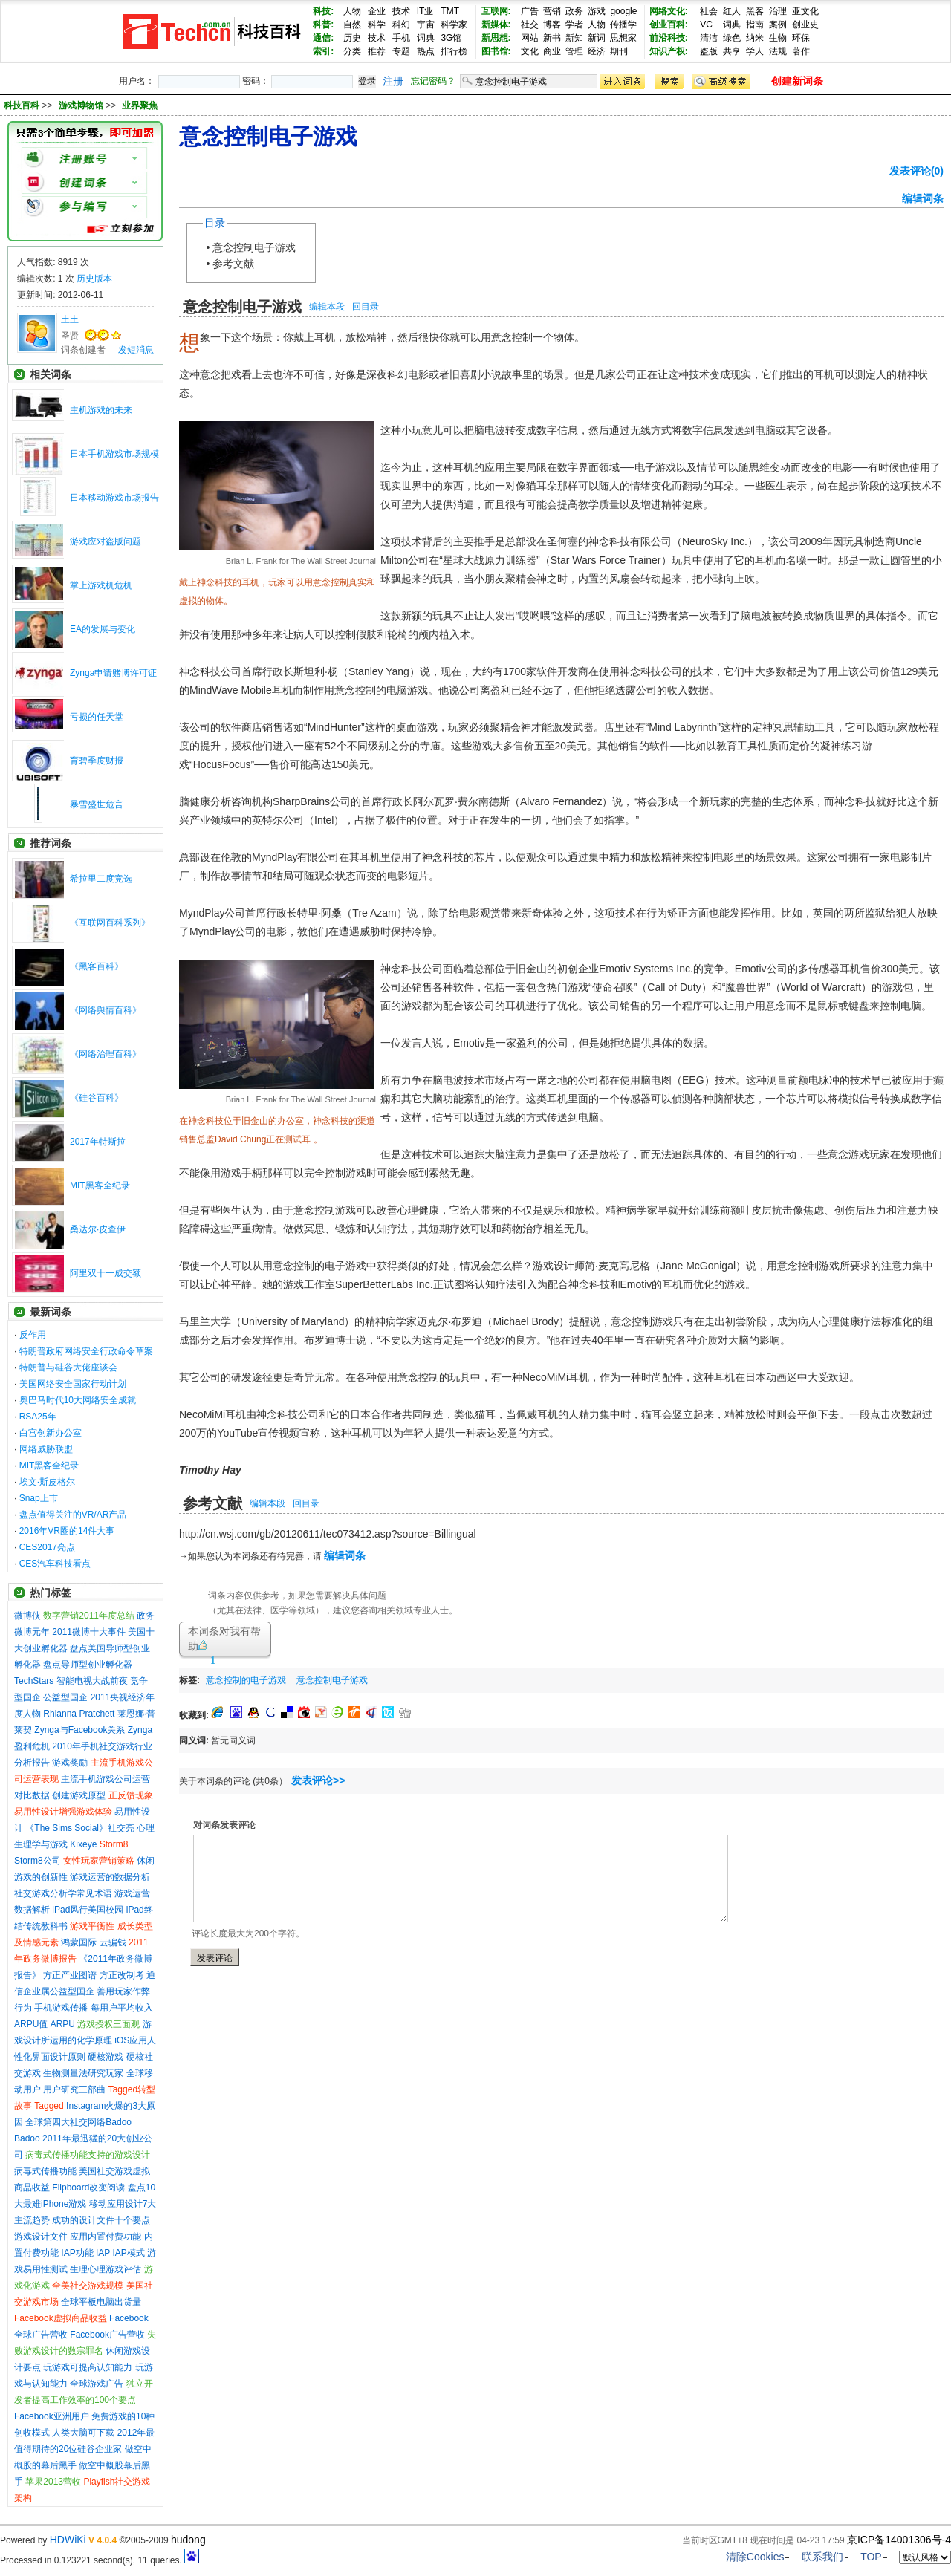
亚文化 (805, 11)
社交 (530, 24)
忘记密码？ (433, 81)
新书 (552, 38)
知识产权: (668, 51)
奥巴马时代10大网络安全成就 (77, 1400)
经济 (597, 51)
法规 (778, 51)
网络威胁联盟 (46, 1449)
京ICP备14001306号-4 (899, 2540)
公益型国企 (65, 1697)
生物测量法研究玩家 (83, 2073)
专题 (401, 51)
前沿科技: (668, 38)
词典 (426, 38)
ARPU (63, 2024)
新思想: (496, 38)
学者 (574, 24)
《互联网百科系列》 (110, 922)
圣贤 (70, 336)
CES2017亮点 (47, 1547)
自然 (352, 24)
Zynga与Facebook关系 (79, 1730)
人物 (352, 11)
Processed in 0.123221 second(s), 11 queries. (99, 2560)
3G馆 (451, 38)
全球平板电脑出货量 (101, 2302)
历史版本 (94, 278)
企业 (377, 11)
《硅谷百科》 (96, 1098)
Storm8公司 (37, 1860)
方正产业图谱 (70, 1975)
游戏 (597, 11)
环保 (801, 38)
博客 (552, 24)
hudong (188, 2540)
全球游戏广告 (96, 2383)
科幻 (401, 24)
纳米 (755, 38)
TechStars (33, 1681)
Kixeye (83, 1844)
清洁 (709, 38)
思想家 (623, 38)
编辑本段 (327, 307)
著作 (801, 51)
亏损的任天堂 (96, 717)
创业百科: (668, 24)
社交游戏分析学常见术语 (63, 1893)
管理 (574, 51)
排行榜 (454, 51)
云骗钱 (113, 1942)
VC (706, 24)
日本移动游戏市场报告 (114, 497)
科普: (323, 24)
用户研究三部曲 (74, 2089)
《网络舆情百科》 (105, 1010)
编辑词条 (923, 198)
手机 (401, 38)
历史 (352, 38)
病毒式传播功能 (45, 2171)
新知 (574, 38)
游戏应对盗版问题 (105, 541)
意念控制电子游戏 (254, 247)
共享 (732, 51)
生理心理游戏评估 (105, 2269)
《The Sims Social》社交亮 (79, 1828)
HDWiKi (68, 2540)
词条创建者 (83, 350)
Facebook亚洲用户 (51, 2416)
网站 (530, 38)
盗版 (709, 51)
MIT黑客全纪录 (100, 1185)
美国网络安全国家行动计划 (72, 1384)
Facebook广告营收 (107, 2334)
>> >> (100, 105)
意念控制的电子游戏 (246, 1680)
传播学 (623, 24)
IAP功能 (77, 2253)
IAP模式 (129, 2253)
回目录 (365, 307)
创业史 (805, 24)
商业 (552, 51)
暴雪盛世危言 (96, 804)
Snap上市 (38, 1498)
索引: (323, 51)
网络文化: (668, 11)
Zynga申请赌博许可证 (113, 673)
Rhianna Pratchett (78, 1713)
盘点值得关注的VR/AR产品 (73, 1514)
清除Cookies (755, 2557)
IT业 (425, 11)
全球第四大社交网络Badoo (78, 2122)
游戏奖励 (70, 1762)
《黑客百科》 (96, 966)
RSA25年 (37, 1416)
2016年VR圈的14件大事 (67, 1531)
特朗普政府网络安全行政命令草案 (86, 1351)
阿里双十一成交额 (105, 1273)
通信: (323, 38)
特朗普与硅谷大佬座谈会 (68, 1367)
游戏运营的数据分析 (110, 1877)
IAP (103, 2253)
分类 (352, 51)
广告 (530, 11)
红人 (732, 11)
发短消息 (136, 350)
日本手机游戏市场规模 (114, 454)
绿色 (732, 38)
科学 (377, 24)
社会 (709, 11)
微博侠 (27, 1615)
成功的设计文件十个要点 (101, 2220)
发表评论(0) (916, 171)
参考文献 (233, 264)
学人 (755, 51)
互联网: (496, 11)
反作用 (32, 1335)
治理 (778, 11)
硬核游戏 (105, 2057)
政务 (574, 11)
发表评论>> (318, 1780)
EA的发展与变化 (102, 629)
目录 (214, 223)
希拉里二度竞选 (101, 879)
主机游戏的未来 (101, 410)
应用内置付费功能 (105, 2236)
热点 (426, 51)
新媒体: (496, 24)
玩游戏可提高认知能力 (87, 2367)
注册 (393, 81)
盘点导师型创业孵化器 (87, 1664)
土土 (70, 319)
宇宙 (426, 24)
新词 (597, 38)
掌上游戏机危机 (101, 585)
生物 (778, 38)
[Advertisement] (547, 1677)
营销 (552, 11)
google (623, 11)
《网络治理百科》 (105, 1054)
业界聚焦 (140, 105)
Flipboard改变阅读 (88, 2187)
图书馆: (496, 51)
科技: (323, 11)
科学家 (454, 24)
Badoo (27, 2138)
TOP (871, 2557)
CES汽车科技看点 (55, 1563)
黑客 (755, 11)
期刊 (619, 51)
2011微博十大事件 (89, 1632)
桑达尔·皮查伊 (98, 1229)
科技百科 (21, 105)
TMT (450, 11)
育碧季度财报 (96, 760)
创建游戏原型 (79, 1795)
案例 (778, 24)
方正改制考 (122, 1975)
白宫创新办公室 (50, 1433)
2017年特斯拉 (98, 1141)
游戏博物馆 (82, 105)
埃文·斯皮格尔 (47, 1482)
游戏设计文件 (41, 2236)
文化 (530, 51)
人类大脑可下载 (83, 2432)
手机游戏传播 (61, 2008)
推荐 (377, 51)
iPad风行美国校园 (87, 1910)
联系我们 (822, 2557)
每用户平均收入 (122, 2008)
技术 (401, 11)
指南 (755, 24)
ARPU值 (31, 2024)
